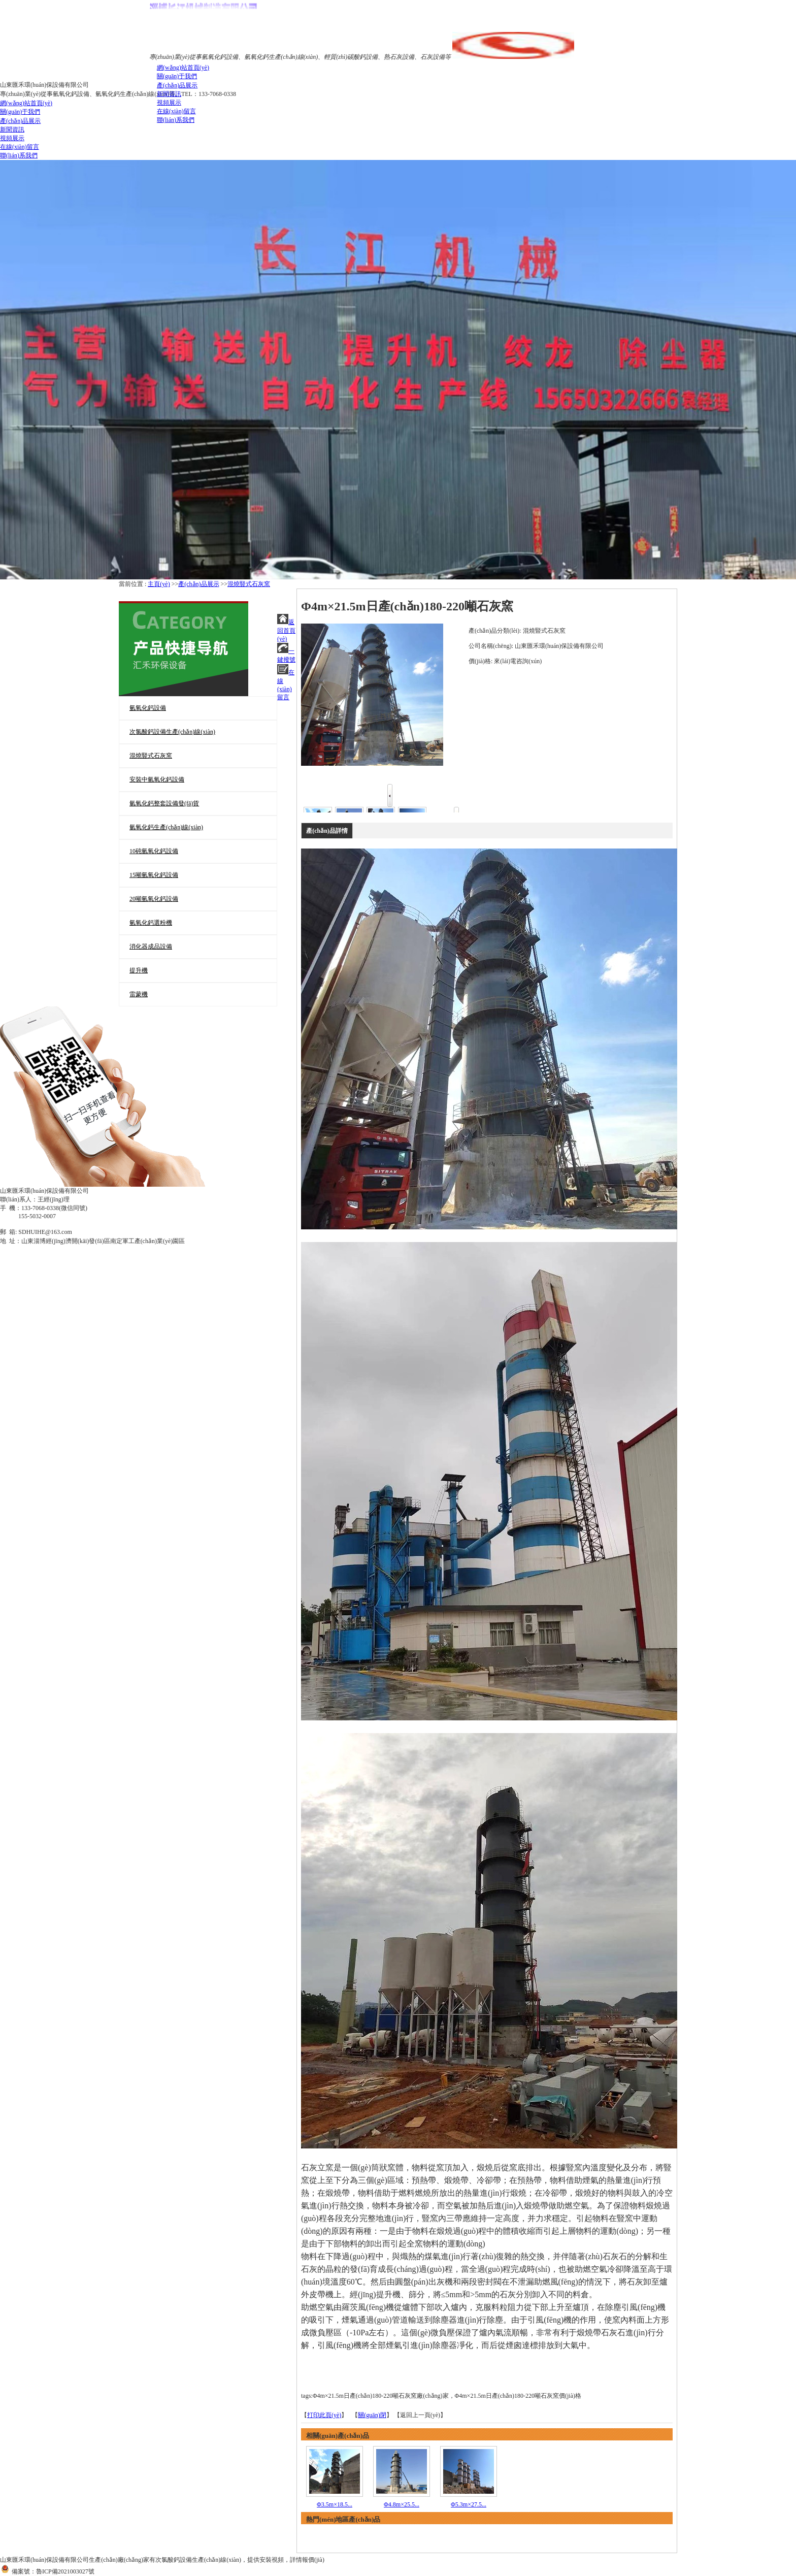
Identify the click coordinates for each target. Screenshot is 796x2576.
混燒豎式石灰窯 (248, 584)
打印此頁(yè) (324, 2415)
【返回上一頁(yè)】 (420, 2415)
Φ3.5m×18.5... (334, 2504)
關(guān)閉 (372, 2415)
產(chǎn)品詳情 (327, 830)
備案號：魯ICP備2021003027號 (47, 2571)
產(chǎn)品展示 (198, 584)
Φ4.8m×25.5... (401, 2504)
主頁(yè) (159, 584)
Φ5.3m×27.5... (468, 2504)
